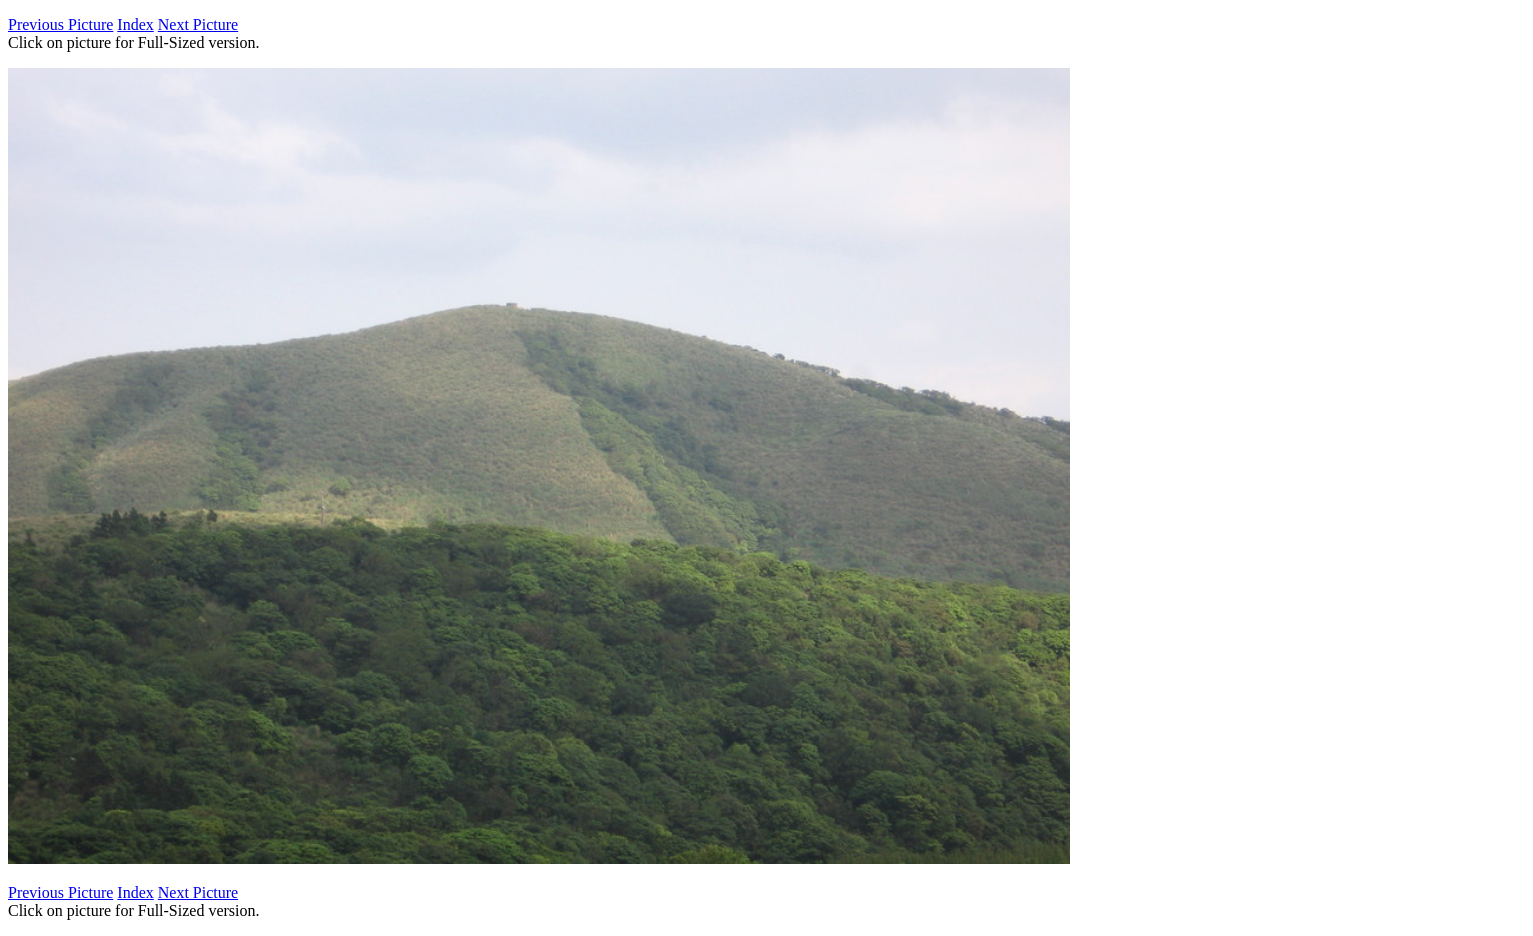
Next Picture (198, 24)
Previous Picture (60, 24)
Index (135, 24)
